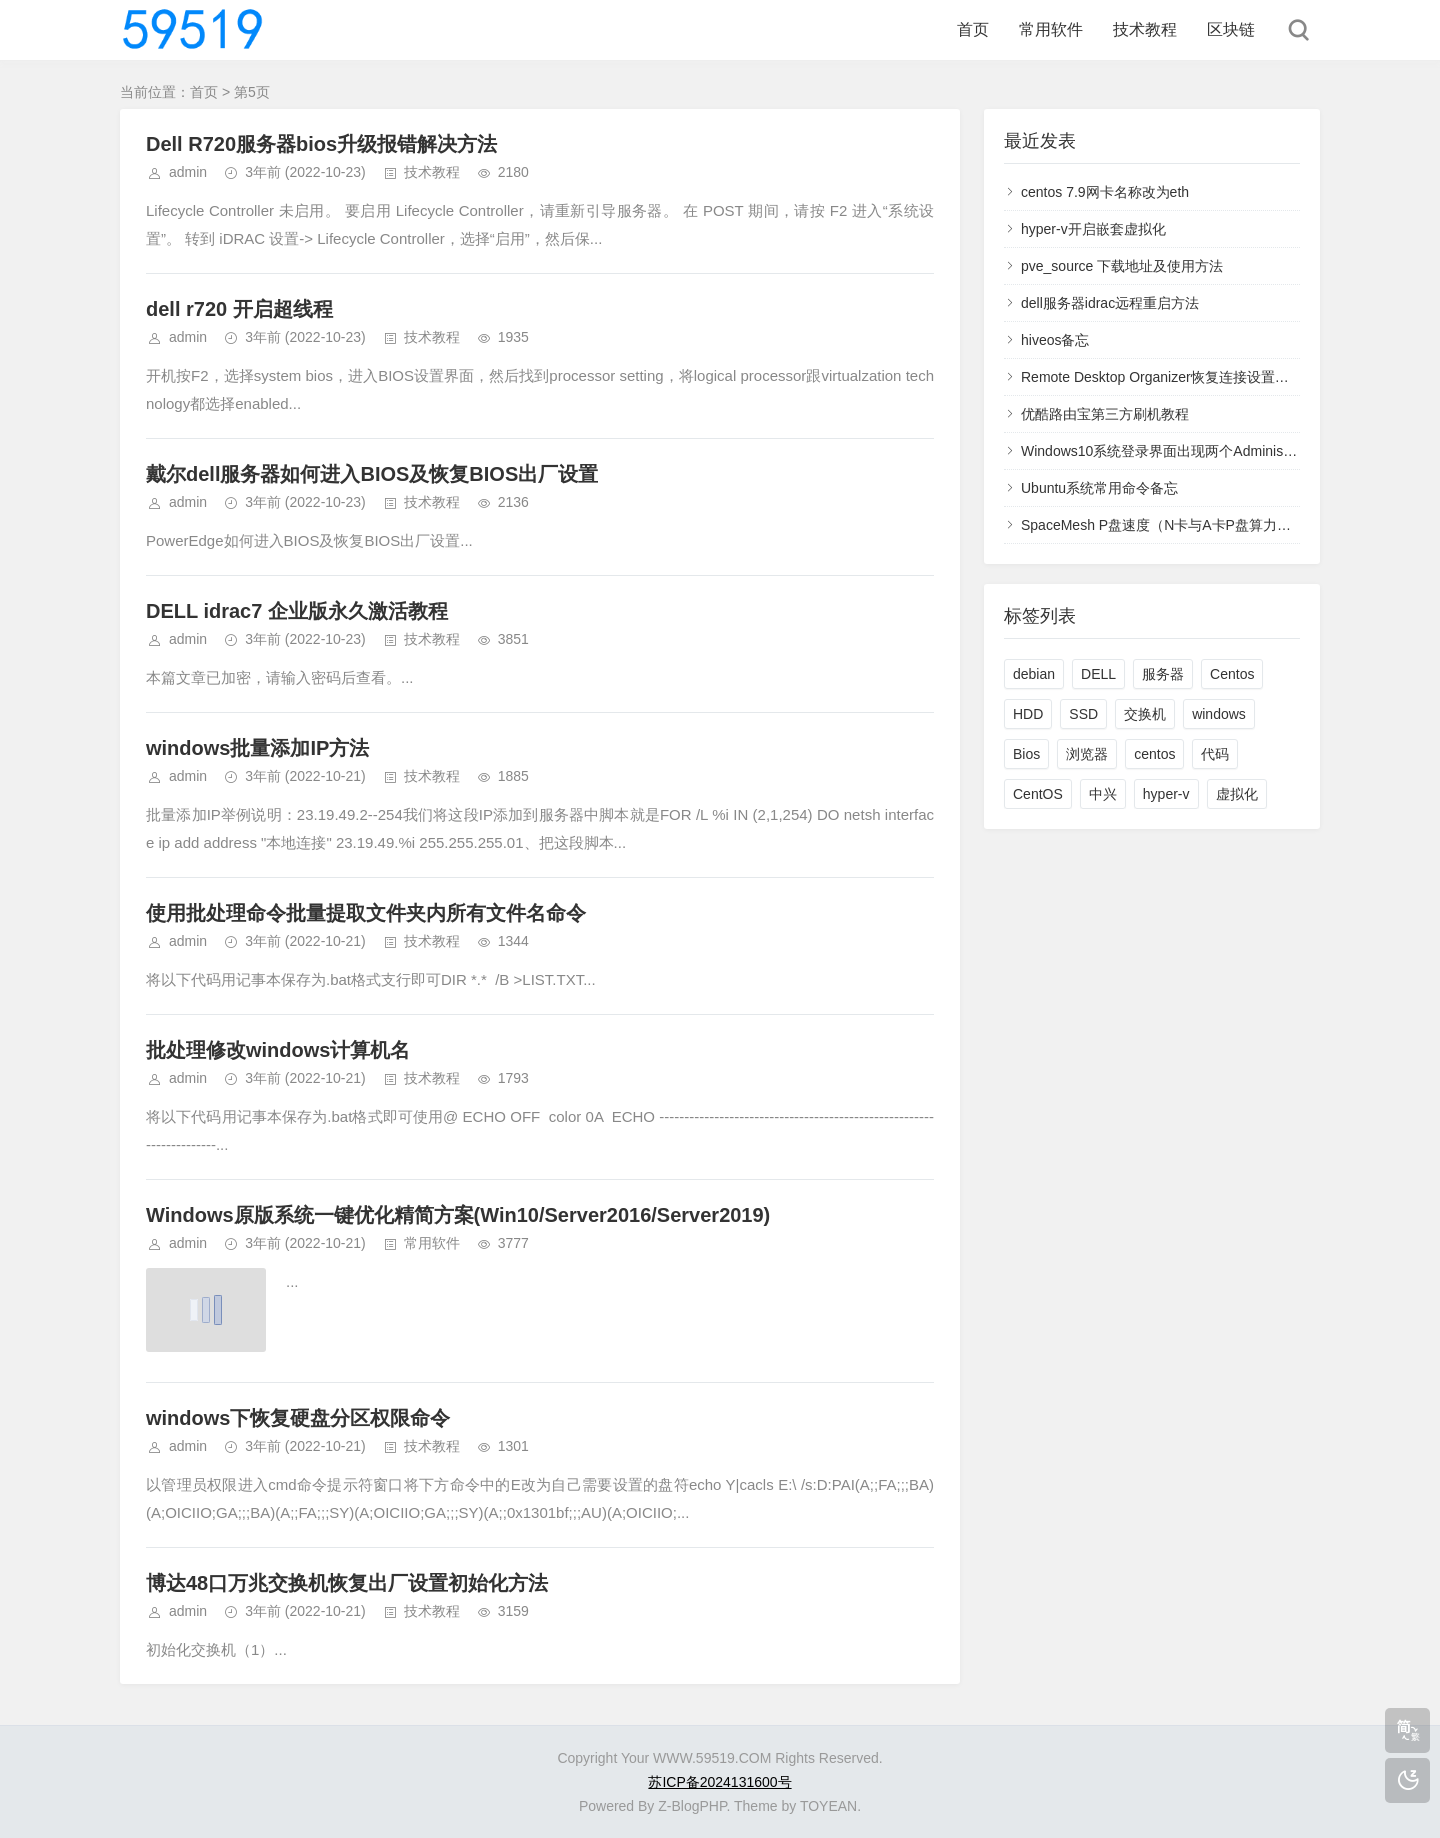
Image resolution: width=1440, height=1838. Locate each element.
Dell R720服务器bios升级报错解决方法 (321, 144)
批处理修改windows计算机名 (278, 1050)
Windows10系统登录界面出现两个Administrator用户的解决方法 (1217, 451)
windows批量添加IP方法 (257, 748)
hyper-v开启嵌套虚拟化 (1093, 229)
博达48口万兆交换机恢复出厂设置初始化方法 (347, 1583)
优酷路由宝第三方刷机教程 (1105, 414)
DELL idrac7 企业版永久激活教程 (297, 611)
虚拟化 (1237, 794)
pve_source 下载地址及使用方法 (1122, 266)
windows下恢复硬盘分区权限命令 (298, 1418)
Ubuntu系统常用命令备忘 (1099, 488)
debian (1034, 674)
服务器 (1163, 674)
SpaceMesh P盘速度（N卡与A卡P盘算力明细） (1170, 525)
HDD (1028, 714)
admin (188, 172)
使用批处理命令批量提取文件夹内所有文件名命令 (366, 913)
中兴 (1103, 794)
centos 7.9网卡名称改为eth (1105, 192)
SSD (1083, 714)
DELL (1098, 674)
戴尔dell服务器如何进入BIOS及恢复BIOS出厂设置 (372, 474)
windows (1219, 714)
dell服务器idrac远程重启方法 (1110, 303)
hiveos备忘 (1055, 340)
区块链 (1231, 29)
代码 (1215, 754)
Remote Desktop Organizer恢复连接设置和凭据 (1169, 377)
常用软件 (1051, 29)
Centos (1232, 674)
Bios (1026, 754)
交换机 (1145, 714)
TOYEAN (828, 1806)
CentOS (1038, 794)
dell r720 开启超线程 (239, 309)
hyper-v (1166, 794)
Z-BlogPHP (692, 1806)
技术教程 (1145, 29)
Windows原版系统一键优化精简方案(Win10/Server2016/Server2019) (458, 1215)
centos (1154, 754)
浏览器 (1087, 754)
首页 (973, 29)
